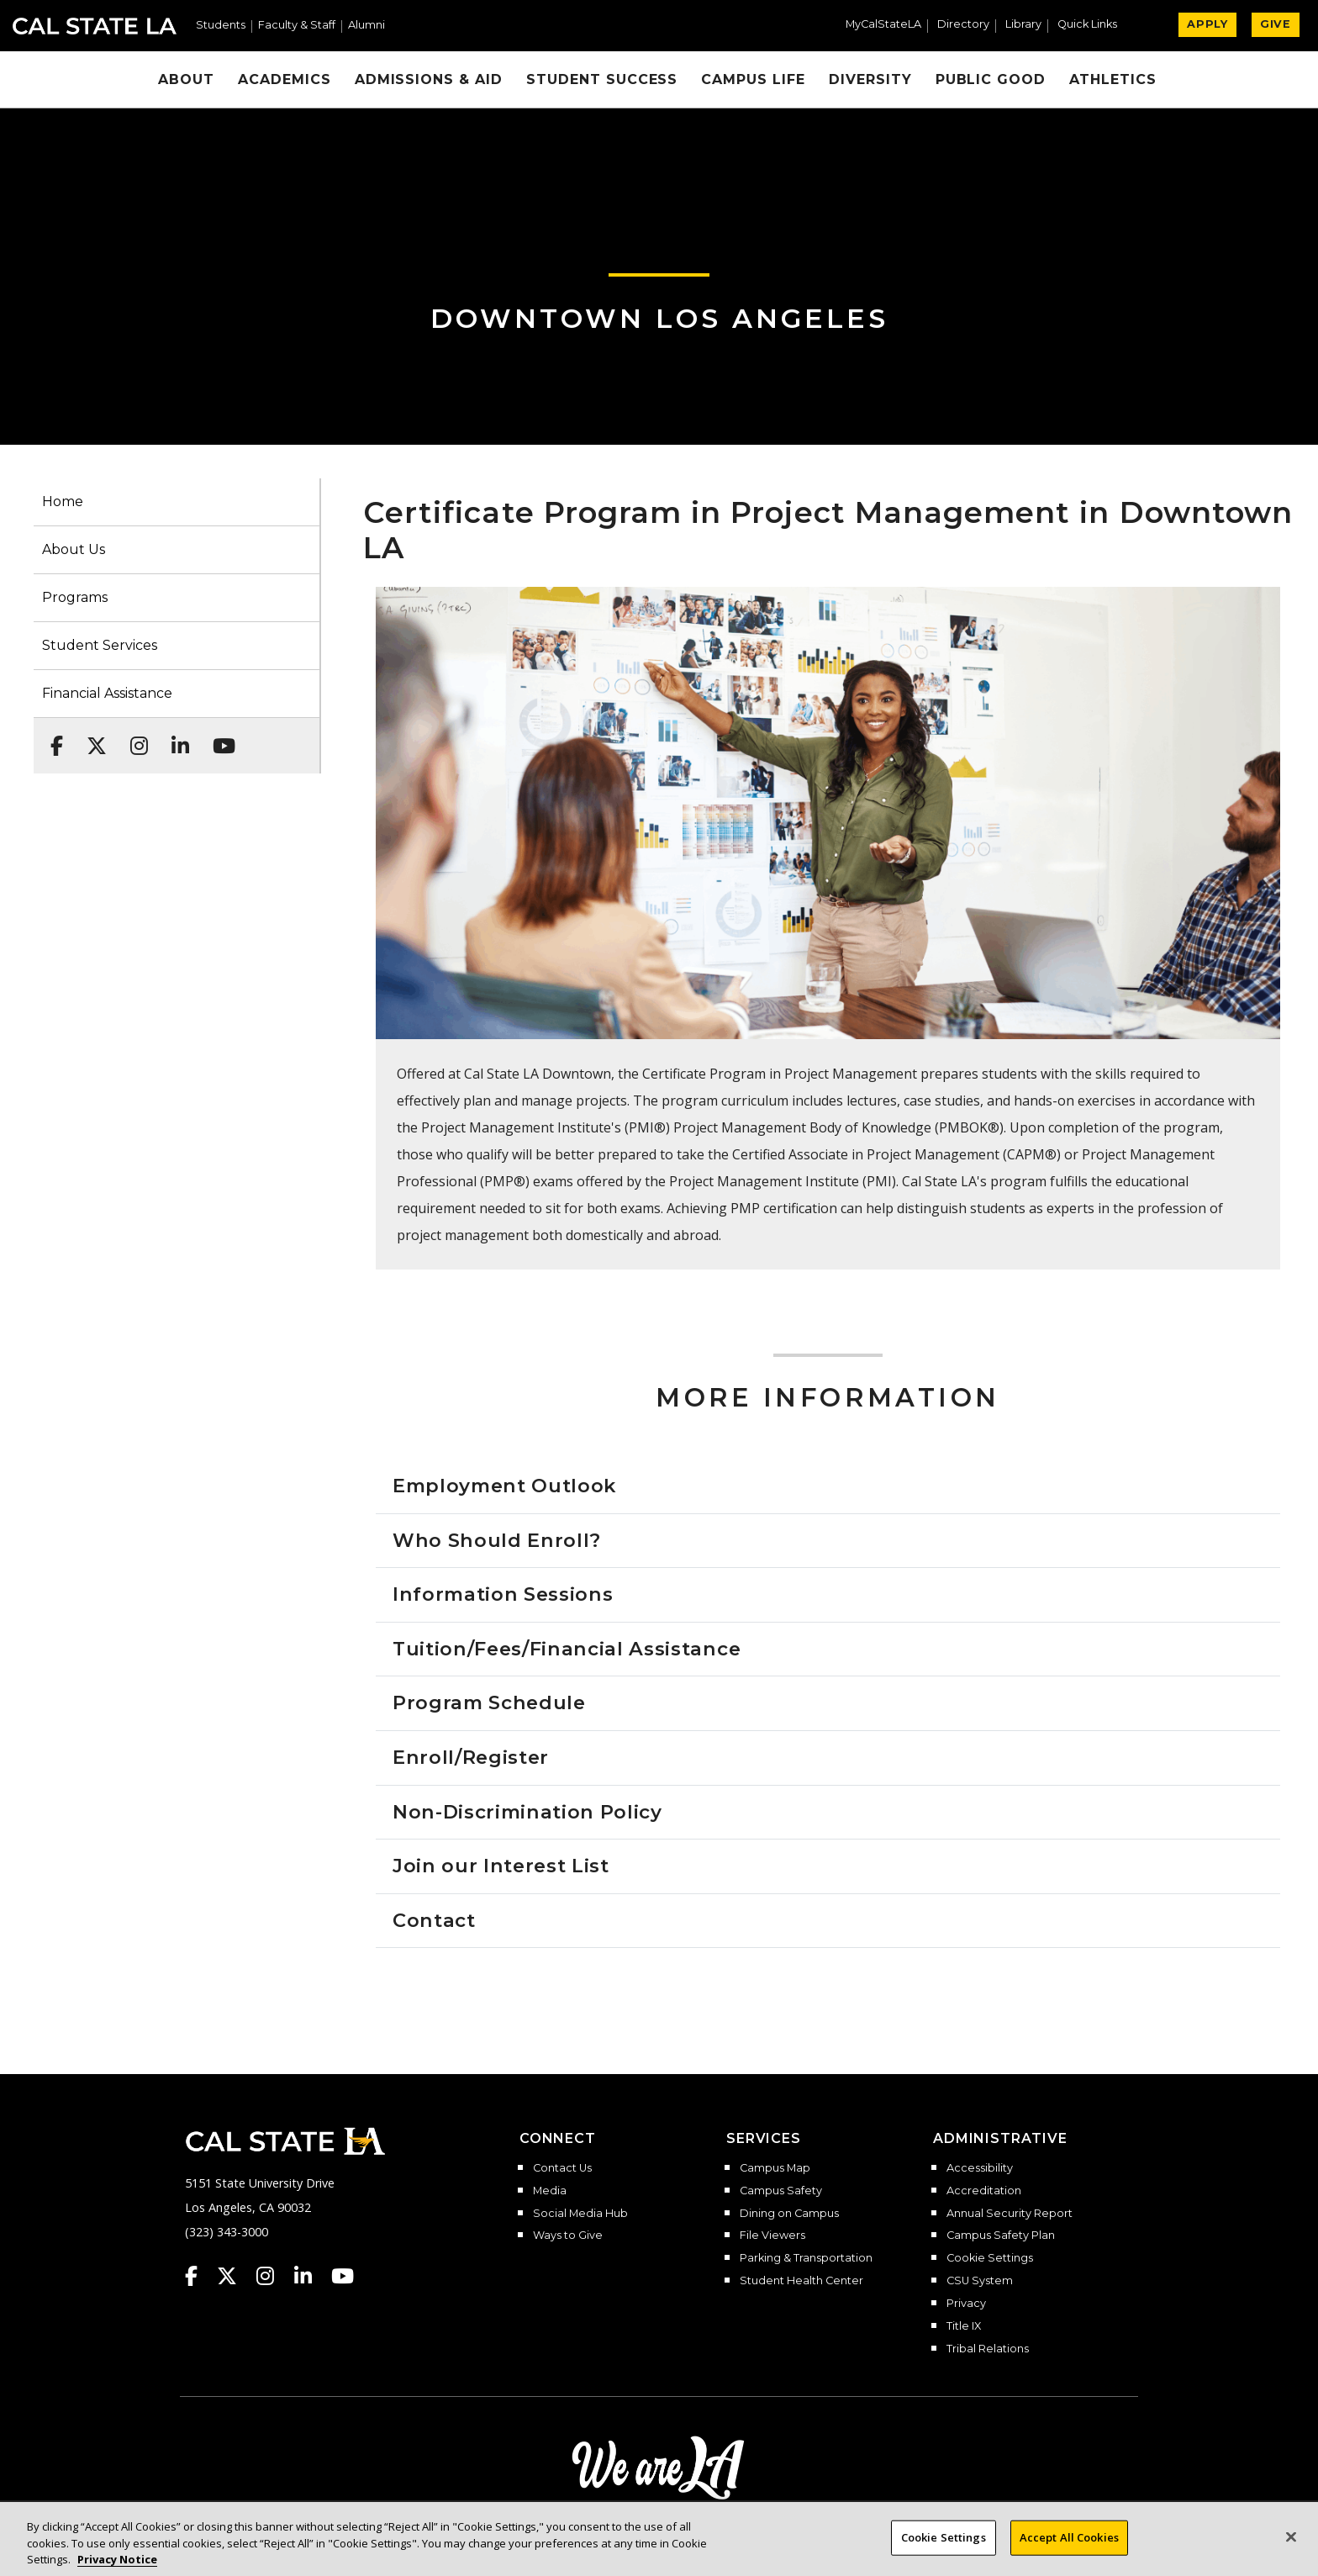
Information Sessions (503, 1594)
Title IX (963, 2326)
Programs (75, 597)
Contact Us (562, 2168)
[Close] (1291, 2551)
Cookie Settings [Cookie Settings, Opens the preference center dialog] (943, 2552)
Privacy (966, 2303)
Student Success (601, 79)
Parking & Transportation (806, 2258)
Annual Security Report (1009, 2214)
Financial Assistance (107, 693)
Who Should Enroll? (497, 1540)
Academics (284, 79)
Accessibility (979, 2168)
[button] (1094, 26)
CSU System (979, 2281)
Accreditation (983, 2191)
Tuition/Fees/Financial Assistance (567, 1648)
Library (1023, 24)
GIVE (1275, 24)
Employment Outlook (504, 1485)
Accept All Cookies (1069, 2552)
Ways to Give (568, 2235)
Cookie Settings (989, 2258)
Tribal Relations (987, 2349)
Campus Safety (781, 2191)
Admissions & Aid (429, 79)
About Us (73, 549)
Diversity (870, 79)
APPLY (1207, 24)
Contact (434, 1920)
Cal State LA (95, 26)
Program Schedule (489, 1702)
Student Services (99, 645)
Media (550, 2191)
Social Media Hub (580, 2214)
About (186, 79)
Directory (963, 24)
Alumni (366, 25)
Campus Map (775, 2168)
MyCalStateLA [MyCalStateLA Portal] (883, 24)
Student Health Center (801, 2281)
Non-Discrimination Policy (527, 1812)
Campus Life (753, 79)
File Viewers (772, 2235)
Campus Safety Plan (1000, 2235)
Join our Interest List (501, 1865)
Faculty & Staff (296, 25)
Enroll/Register (471, 1757)
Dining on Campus (789, 2214)
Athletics (1113, 79)
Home (62, 501)
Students (220, 25)
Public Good (991, 79)
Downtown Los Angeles (659, 318)
